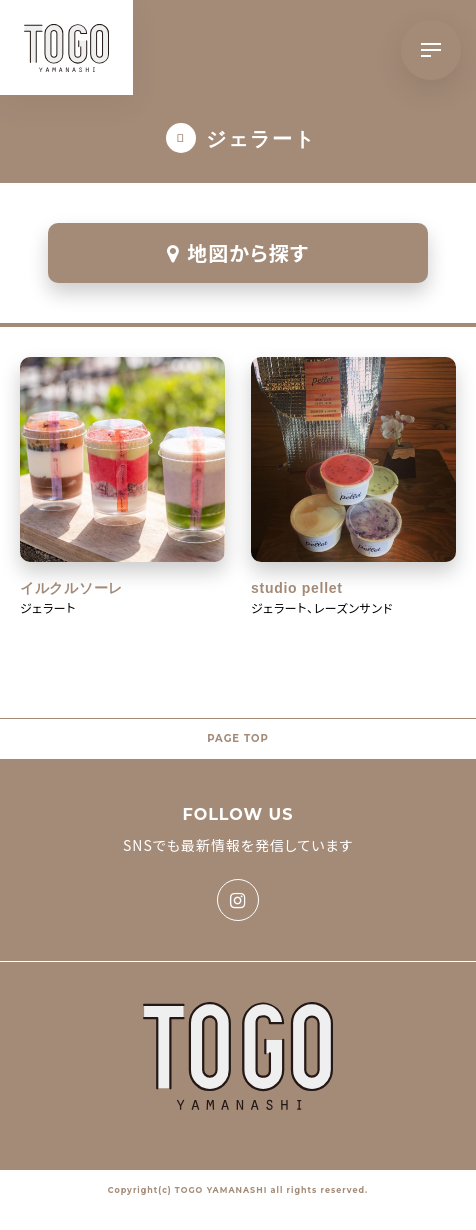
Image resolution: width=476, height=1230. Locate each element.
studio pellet (297, 588)
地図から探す (237, 252)
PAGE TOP (238, 738)
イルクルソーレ (71, 588)
